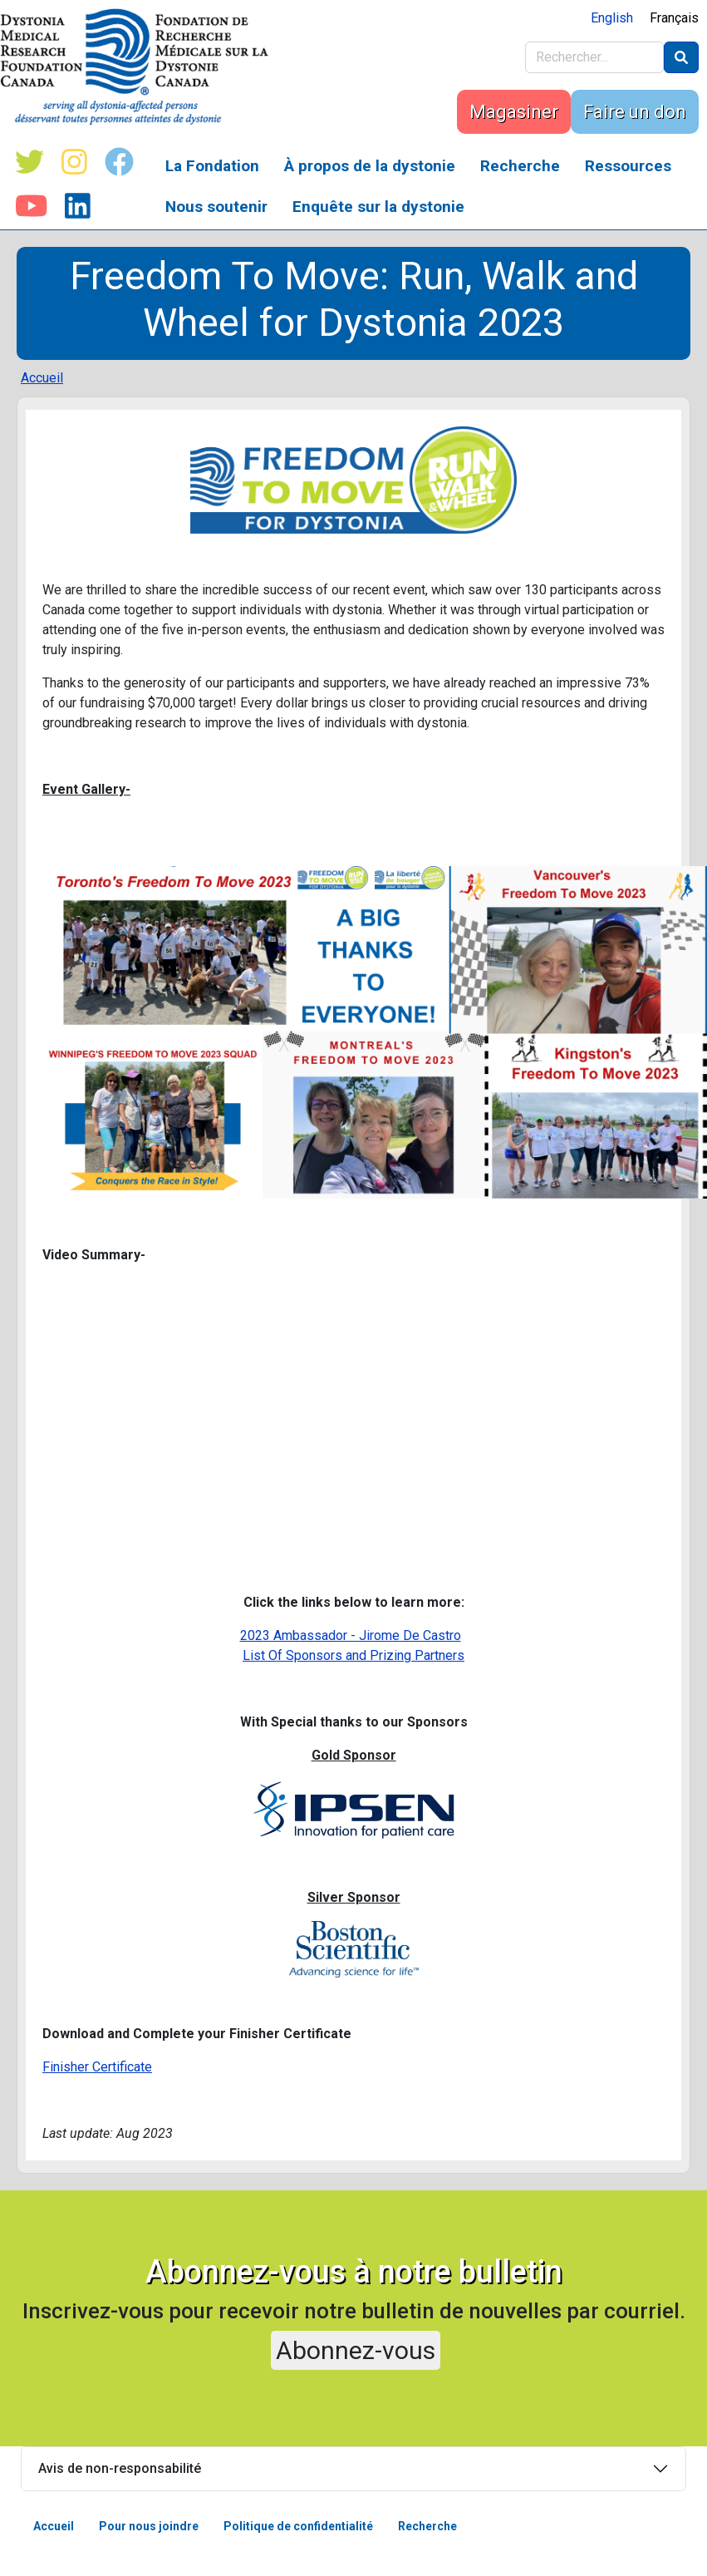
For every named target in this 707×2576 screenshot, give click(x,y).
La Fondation (212, 165)
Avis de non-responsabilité (119, 2468)
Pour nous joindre (149, 2526)
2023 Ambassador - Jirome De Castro (350, 1635)
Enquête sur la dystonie (378, 206)
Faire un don (634, 111)
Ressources (628, 165)
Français (674, 18)
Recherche (520, 165)
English (612, 18)
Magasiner (513, 111)
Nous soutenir (216, 206)
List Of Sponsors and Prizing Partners (353, 1655)
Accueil (42, 378)
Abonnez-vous (355, 2350)
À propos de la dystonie (369, 165)
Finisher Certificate (97, 2067)
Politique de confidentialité (298, 2526)
